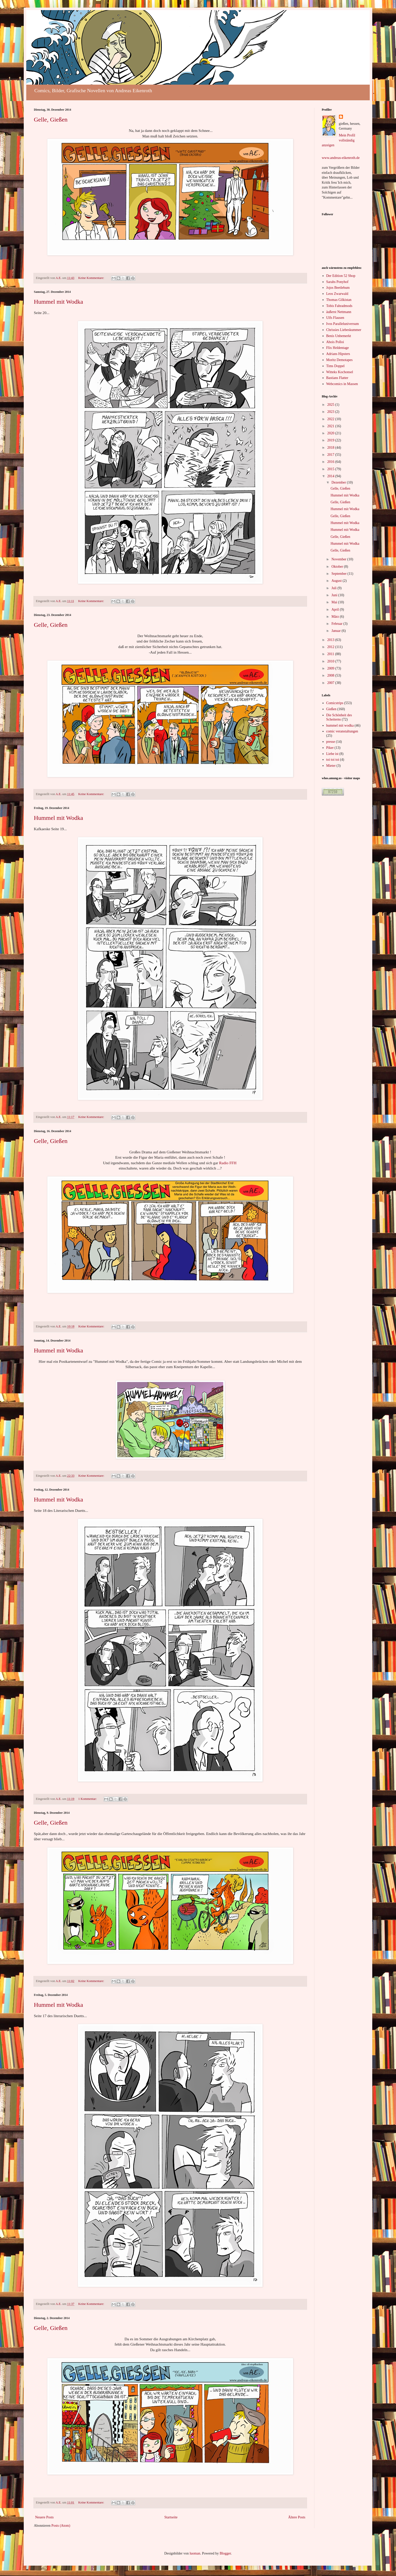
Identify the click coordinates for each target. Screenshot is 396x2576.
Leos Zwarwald (337, 294)
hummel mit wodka (340, 725)
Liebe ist (332, 754)
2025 (331, 405)
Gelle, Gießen (50, 119)
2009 (331, 668)
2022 (331, 419)
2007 (331, 683)
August (336, 581)
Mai (334, 602)
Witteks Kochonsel (339, 372)
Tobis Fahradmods (339, 306)
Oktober (337, 566)
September (339, 574)
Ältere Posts (296, 2517)
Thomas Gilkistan (339, 300)
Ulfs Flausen (335, 318)
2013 (331, 640)
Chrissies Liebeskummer (343, 330)
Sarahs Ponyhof (337, 282)
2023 (331, 412)
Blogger (225, 2553)
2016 (331, 462)
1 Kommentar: (87, 1799)
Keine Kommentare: (91, 278)
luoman (195, 2553)
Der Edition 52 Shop (341, 276)
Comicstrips (334, 703)
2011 (331, 654)
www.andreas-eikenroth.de (341, 158)
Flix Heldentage (337, 348)
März (335, 616)
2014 (331, 476)
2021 (331, 426)
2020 (331, 433)
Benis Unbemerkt (338, 336)
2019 (331, 440)
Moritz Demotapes (339, 360)
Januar (336, 631)
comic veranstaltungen (342, 731)
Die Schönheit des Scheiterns (339, 717)
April (335, 609)
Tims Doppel (335, 366)
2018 (331, 447)
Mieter (331, 766)
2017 (331, 455)
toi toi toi (332, 759)
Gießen (331, 709)
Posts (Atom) (61, 2525)
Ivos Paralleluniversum (342, 324)
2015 (331, 469)
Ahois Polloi (335, 342)
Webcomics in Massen (342, 384)
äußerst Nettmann (338, 312)
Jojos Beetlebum (338, 288)
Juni (334, 595)
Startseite (171, 2517)
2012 (331, 647)
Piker (330, 748)
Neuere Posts (44, 2517)
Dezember (339, 482)
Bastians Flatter (337, 378)
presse (330, 742)
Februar (337, 624)
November (339, 559)
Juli (334, 588)
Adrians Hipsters (338, 354)
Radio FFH (228, 1163)
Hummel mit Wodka (58, 301)
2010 (331, 661)
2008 (331, 675)
